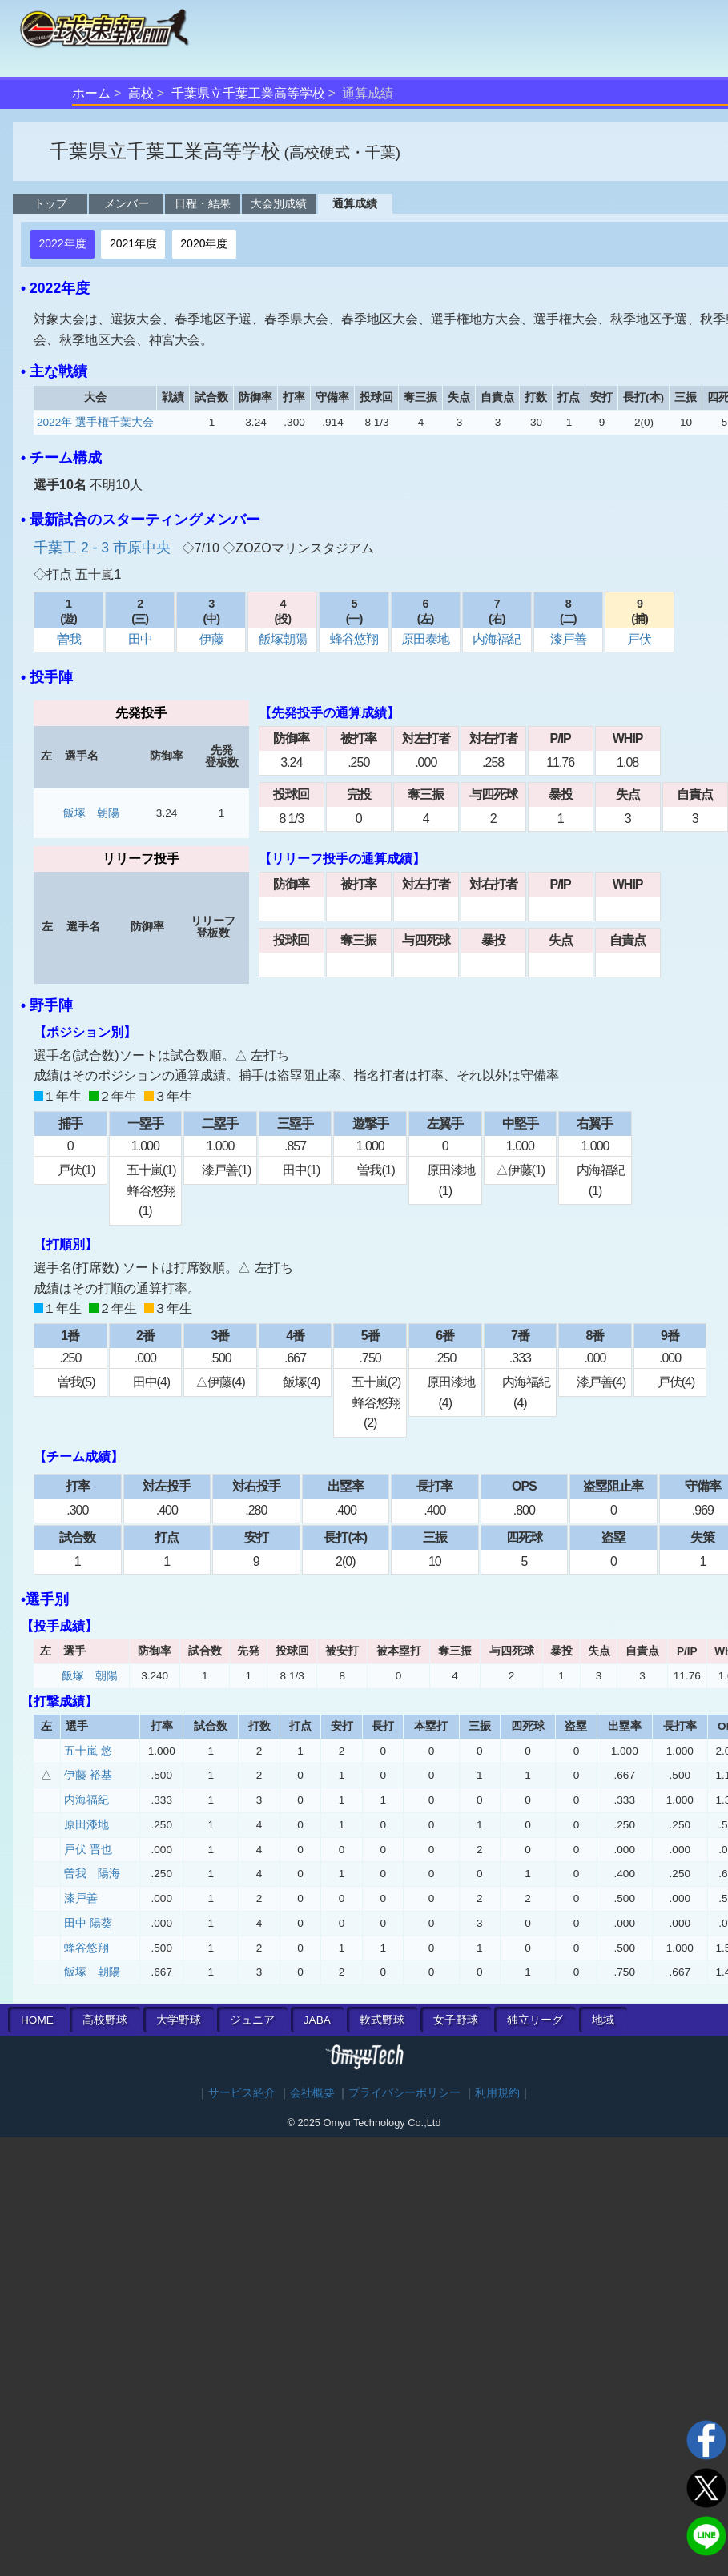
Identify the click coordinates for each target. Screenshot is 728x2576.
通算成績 (354, 203)
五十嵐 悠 (88, 1751)
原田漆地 (86, 1825)
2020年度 (203, 243)
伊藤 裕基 (88, 1775)
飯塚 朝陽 (91, 813)
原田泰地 (425, 639)
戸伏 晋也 (88, 1850)
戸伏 (639, 639)
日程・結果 (203, 203)
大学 (178, 2020)
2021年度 (133, 243)
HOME (37, 2020)
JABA (317, 2020)
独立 (535, 2020)
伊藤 (211, 639)
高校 (141, 93)
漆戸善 (568, 639)
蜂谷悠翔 (354, 639)
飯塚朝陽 (283, 639)
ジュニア (252, 2020)
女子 (455, 2020)
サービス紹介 (242, 2093)
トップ (50, 203)
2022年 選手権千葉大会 (95, 422)
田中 (140, 639)
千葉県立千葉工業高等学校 (248, 93)
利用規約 (497, 2093)
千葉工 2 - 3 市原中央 (104, 548)
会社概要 (312, 2093)
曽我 (69, 639)
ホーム (91, 93)
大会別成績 (279, 203)
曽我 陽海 (92, 1874)
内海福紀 (497, 639)
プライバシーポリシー (404, 2093)
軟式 (382, 2020)
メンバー (126, 203)
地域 (603, 2020)
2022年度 (62, 243)
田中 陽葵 (88, 1923)
